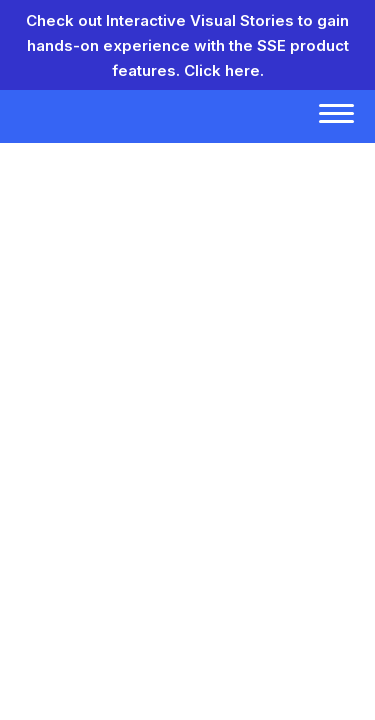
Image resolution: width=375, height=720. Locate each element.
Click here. (224, 70)
